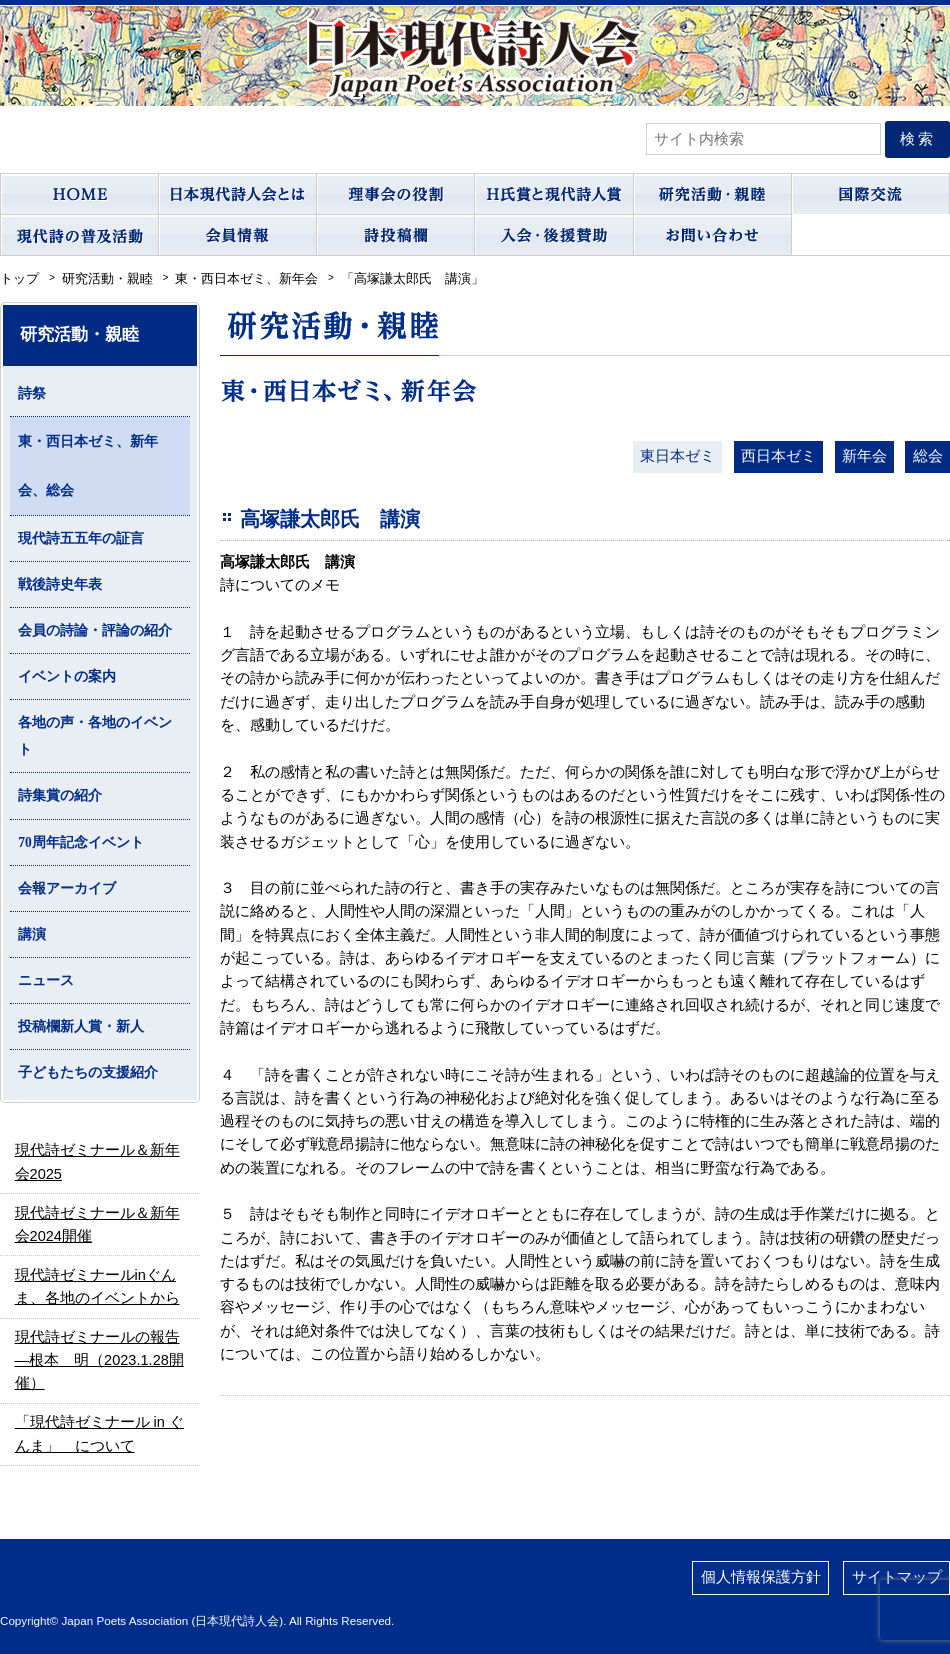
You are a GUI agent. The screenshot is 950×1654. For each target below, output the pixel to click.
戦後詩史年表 (60, 584)
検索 (918, 139)
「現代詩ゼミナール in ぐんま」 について (99, 1433)
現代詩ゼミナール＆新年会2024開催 (97, 1224)
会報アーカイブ (67, 888)
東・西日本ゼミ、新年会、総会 (88, 466)
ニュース (46, 980)
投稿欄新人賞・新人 (81, 1026)
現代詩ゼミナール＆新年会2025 (97, 1161)
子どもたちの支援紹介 (88, 1072)
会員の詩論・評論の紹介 (95, 630)
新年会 (864, 456)
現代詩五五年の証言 (81, 538)
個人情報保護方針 (761, 1577)
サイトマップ (897, 1577)
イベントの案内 (67, 676)
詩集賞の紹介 (60, 795)
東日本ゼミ (677, 456)
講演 (32, 934)
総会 (928, 456)
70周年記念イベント (81, 842)
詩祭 (32, 393)
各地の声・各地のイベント (95, 736)
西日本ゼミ (778, 456)
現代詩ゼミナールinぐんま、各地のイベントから (97, 1286)
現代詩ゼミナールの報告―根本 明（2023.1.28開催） (99, 1360)
